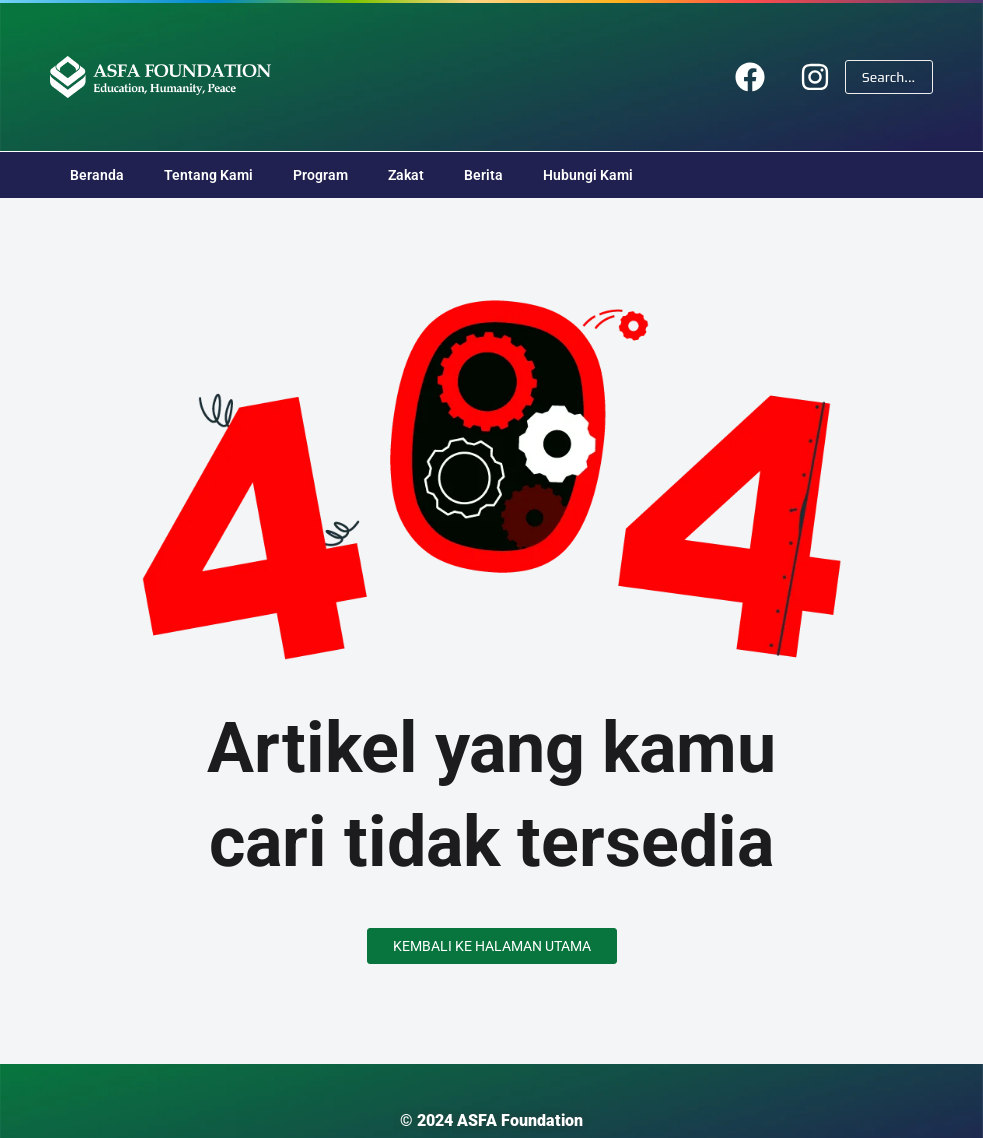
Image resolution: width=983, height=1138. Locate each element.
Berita (483, 175)
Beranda (97, 175)
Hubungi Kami (588, 175)
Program (320, 175)
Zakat (406, 175)
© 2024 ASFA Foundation (491, 1120)
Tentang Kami (208, 175)
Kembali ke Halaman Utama (492, 946)
